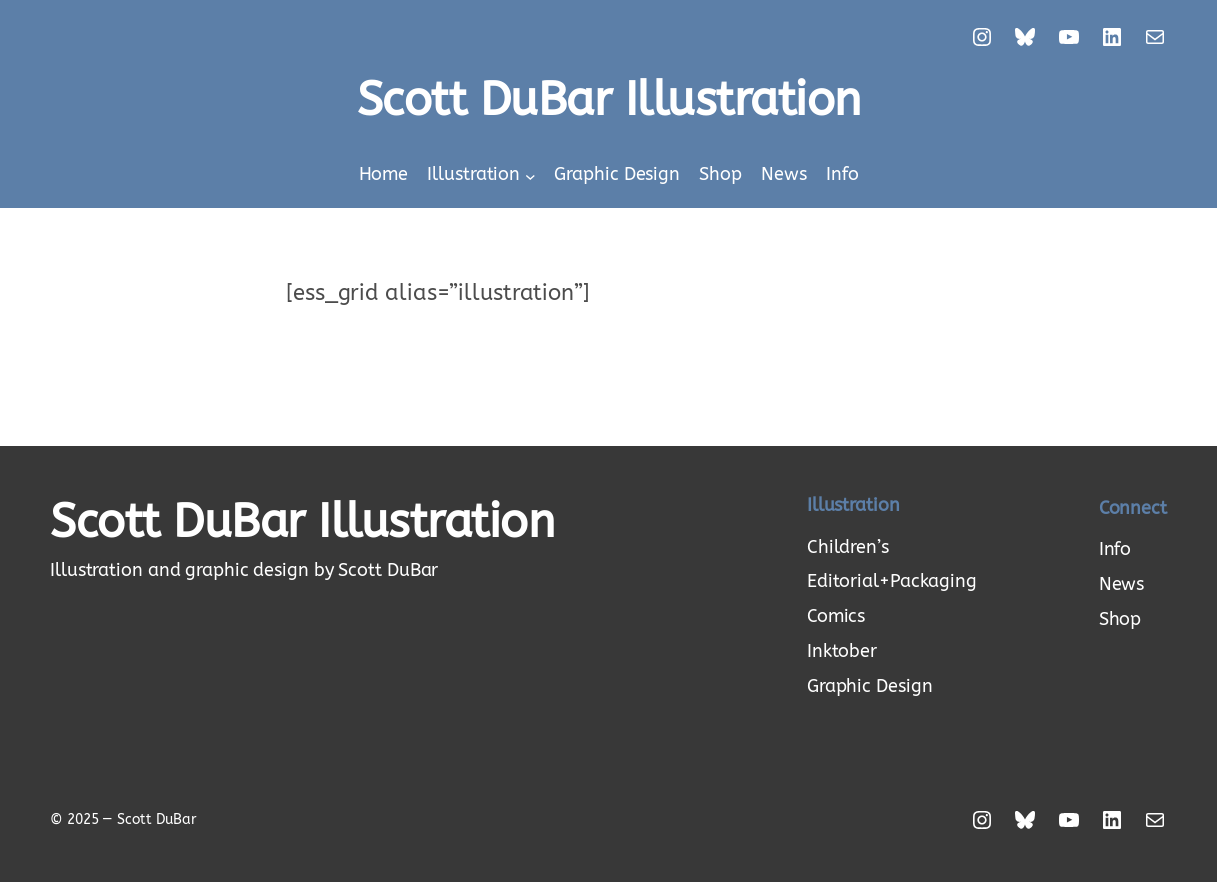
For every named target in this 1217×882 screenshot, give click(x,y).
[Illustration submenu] (530, 175)
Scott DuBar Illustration (609, 99)
